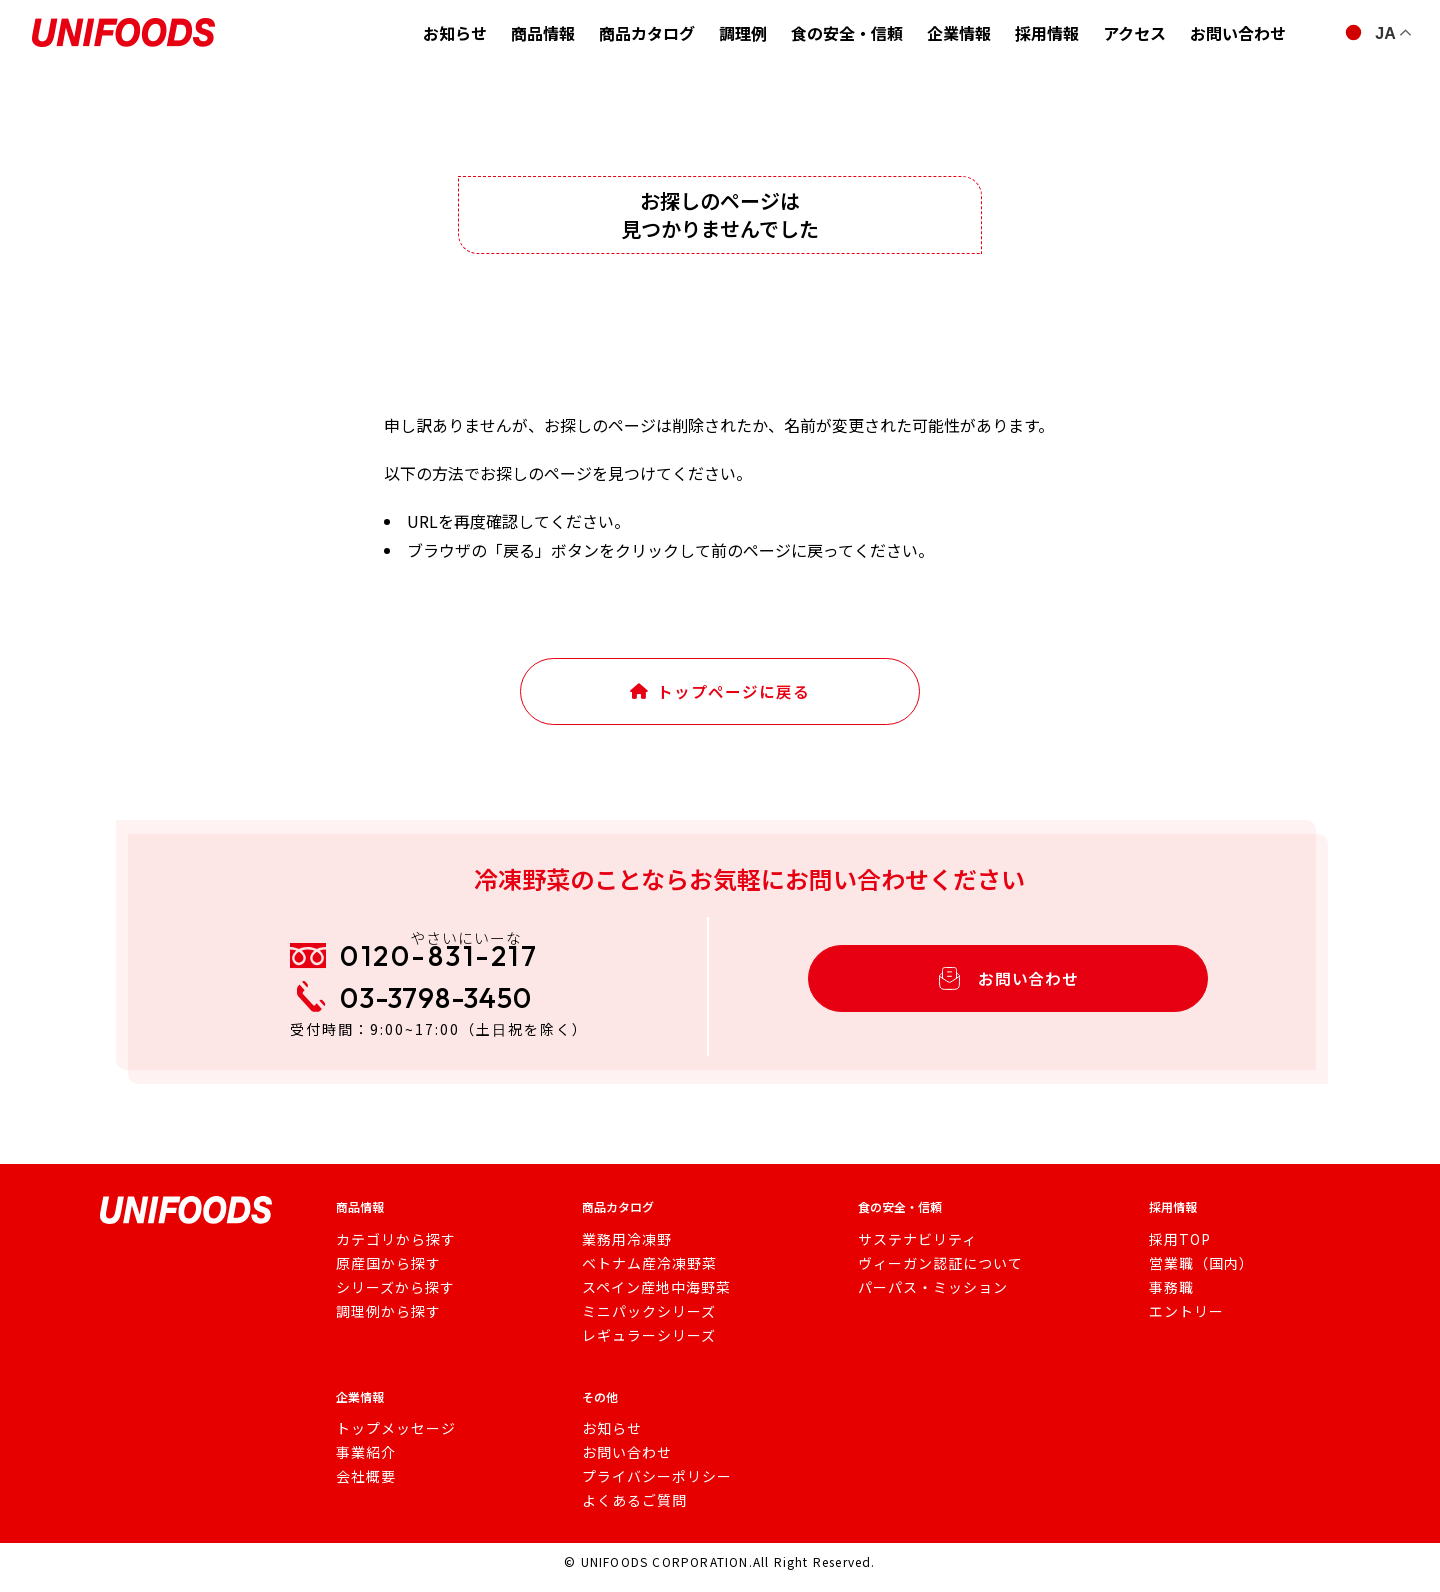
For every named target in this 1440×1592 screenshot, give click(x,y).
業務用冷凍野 (623, 1253)
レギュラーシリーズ (642, 1349)
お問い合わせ (1238, 33)
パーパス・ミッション (923, 1301)
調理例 (743, 33)
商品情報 (543, 33)
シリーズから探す (387, 1301)
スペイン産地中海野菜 (648, 1301)
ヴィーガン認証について (929, 1277)
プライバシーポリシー (649, 1490)
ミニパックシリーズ (642, 1325)
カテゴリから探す (388, 1253)
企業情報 (959, 33)
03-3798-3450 (454, 1016)
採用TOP (1171, 1253)
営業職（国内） (1190, 1277)
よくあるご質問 (629, 1514)
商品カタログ (647, 33)
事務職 (1164, 1301)
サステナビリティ (909, 1253)
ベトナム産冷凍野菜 (642, 1277)
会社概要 (362, 1490)
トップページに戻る (720, 697)
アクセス (1134, 33)
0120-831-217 (458, 963)
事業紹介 (362, 1466)
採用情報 (1047, 33)
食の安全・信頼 (847, 33)
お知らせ (455, 33)
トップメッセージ (388, 1442)
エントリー (1177, 1325)
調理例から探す (381, 1325)
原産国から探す (381, 1277)
